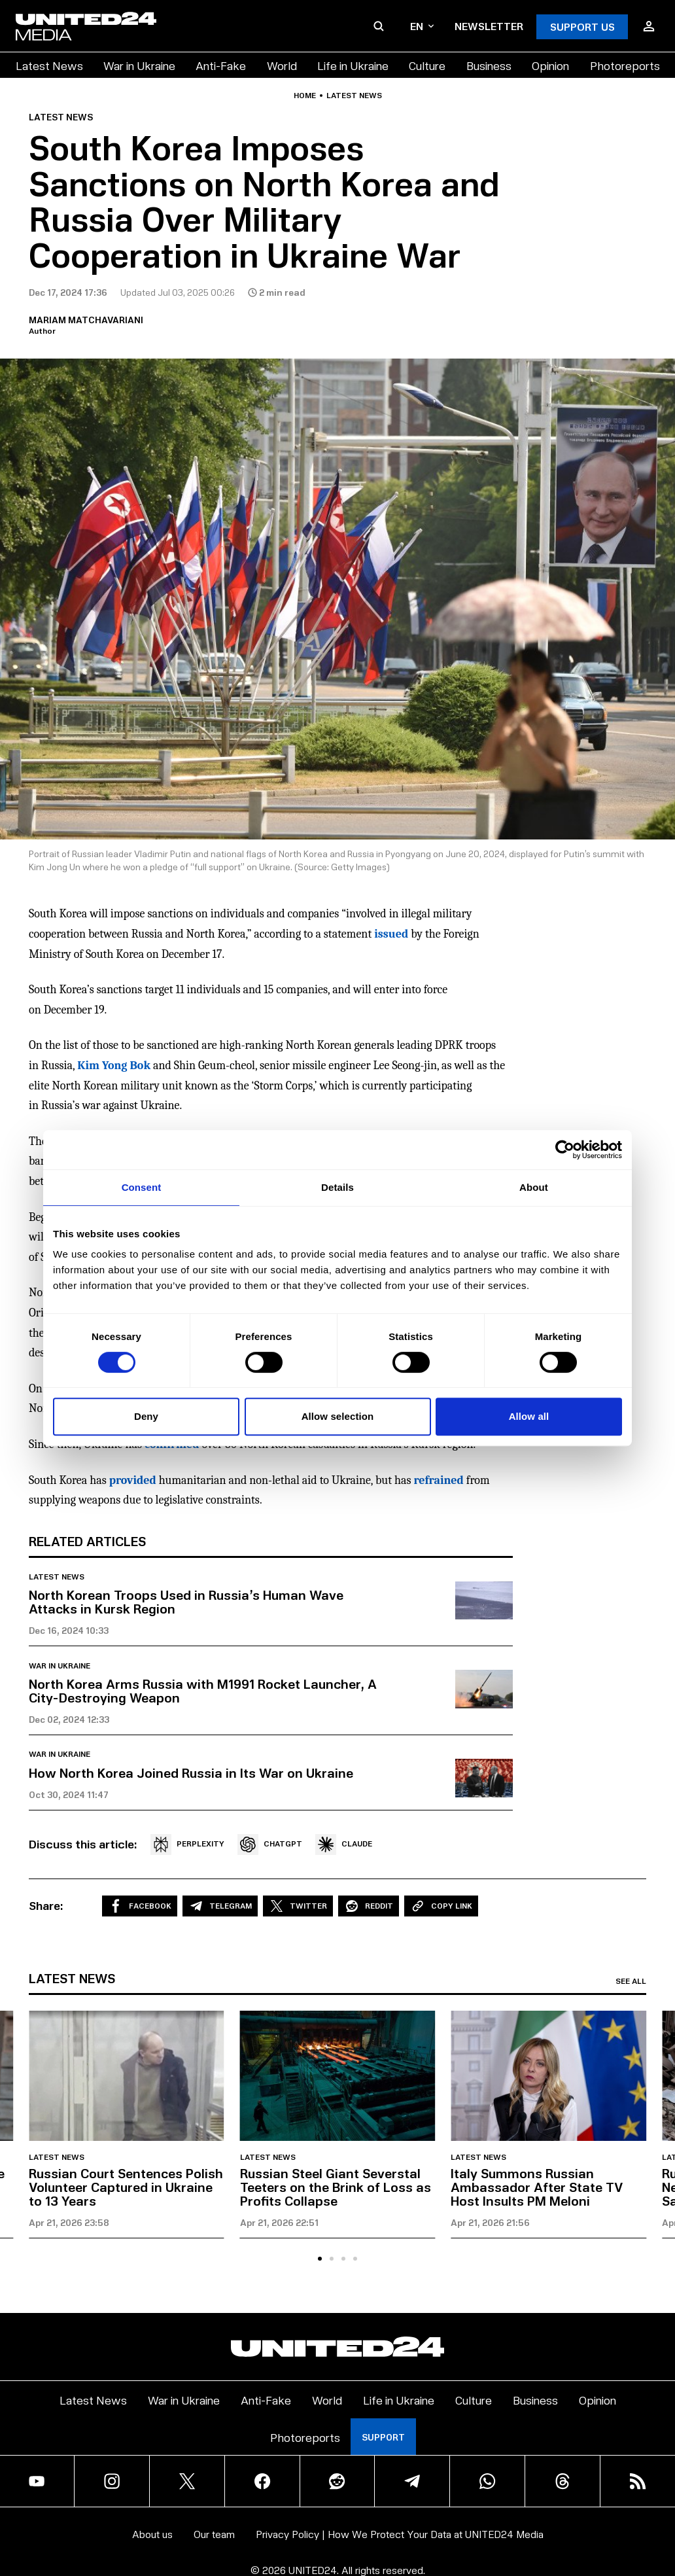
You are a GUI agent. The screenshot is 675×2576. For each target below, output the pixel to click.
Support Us (582, 26)
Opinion (550, 65)
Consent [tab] (142, 1187)
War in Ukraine (139, 65)
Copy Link (441, 1906)
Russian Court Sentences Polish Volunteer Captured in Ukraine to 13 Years (126, 2187)
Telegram (220, 1906)
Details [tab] (337, 1187)
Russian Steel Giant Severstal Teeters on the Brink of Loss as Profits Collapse (335, 2187)
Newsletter (489, 25)
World (282, 65)
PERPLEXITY (187, 1844)
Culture (427, 65)
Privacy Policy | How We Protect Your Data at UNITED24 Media (400, 2533)
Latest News (49, 65)
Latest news (354, 95)
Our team (214, 2533)
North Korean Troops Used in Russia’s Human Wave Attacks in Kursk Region (186, 1601)
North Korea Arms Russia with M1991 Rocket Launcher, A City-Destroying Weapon (203, 1690)
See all (630, 1981)
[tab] (320, 2259)
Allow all (529, 1416)
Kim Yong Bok (113, 1065)
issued (391, 934)
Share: (46, 1905)
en (422, 25)
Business (488, 65)
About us (152, 2533)
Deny (146, 1416)
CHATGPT (269, 1844)
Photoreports (625, 65)
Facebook (139, 1906)
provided (132, 1480)
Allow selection (338, 1416)
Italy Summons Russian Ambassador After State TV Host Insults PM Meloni (537, 2187)
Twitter (298, 1906)
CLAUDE (343, 1844)
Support (383, 2437)
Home (305, 95)
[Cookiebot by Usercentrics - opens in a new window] (565, 1149)
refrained (438, 1480)
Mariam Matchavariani (86, 319)
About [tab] (533, 1187)
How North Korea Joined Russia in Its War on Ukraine (191, 1772)
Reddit (368, 1906)
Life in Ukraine (353, 65)
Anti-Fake (221, 65)
